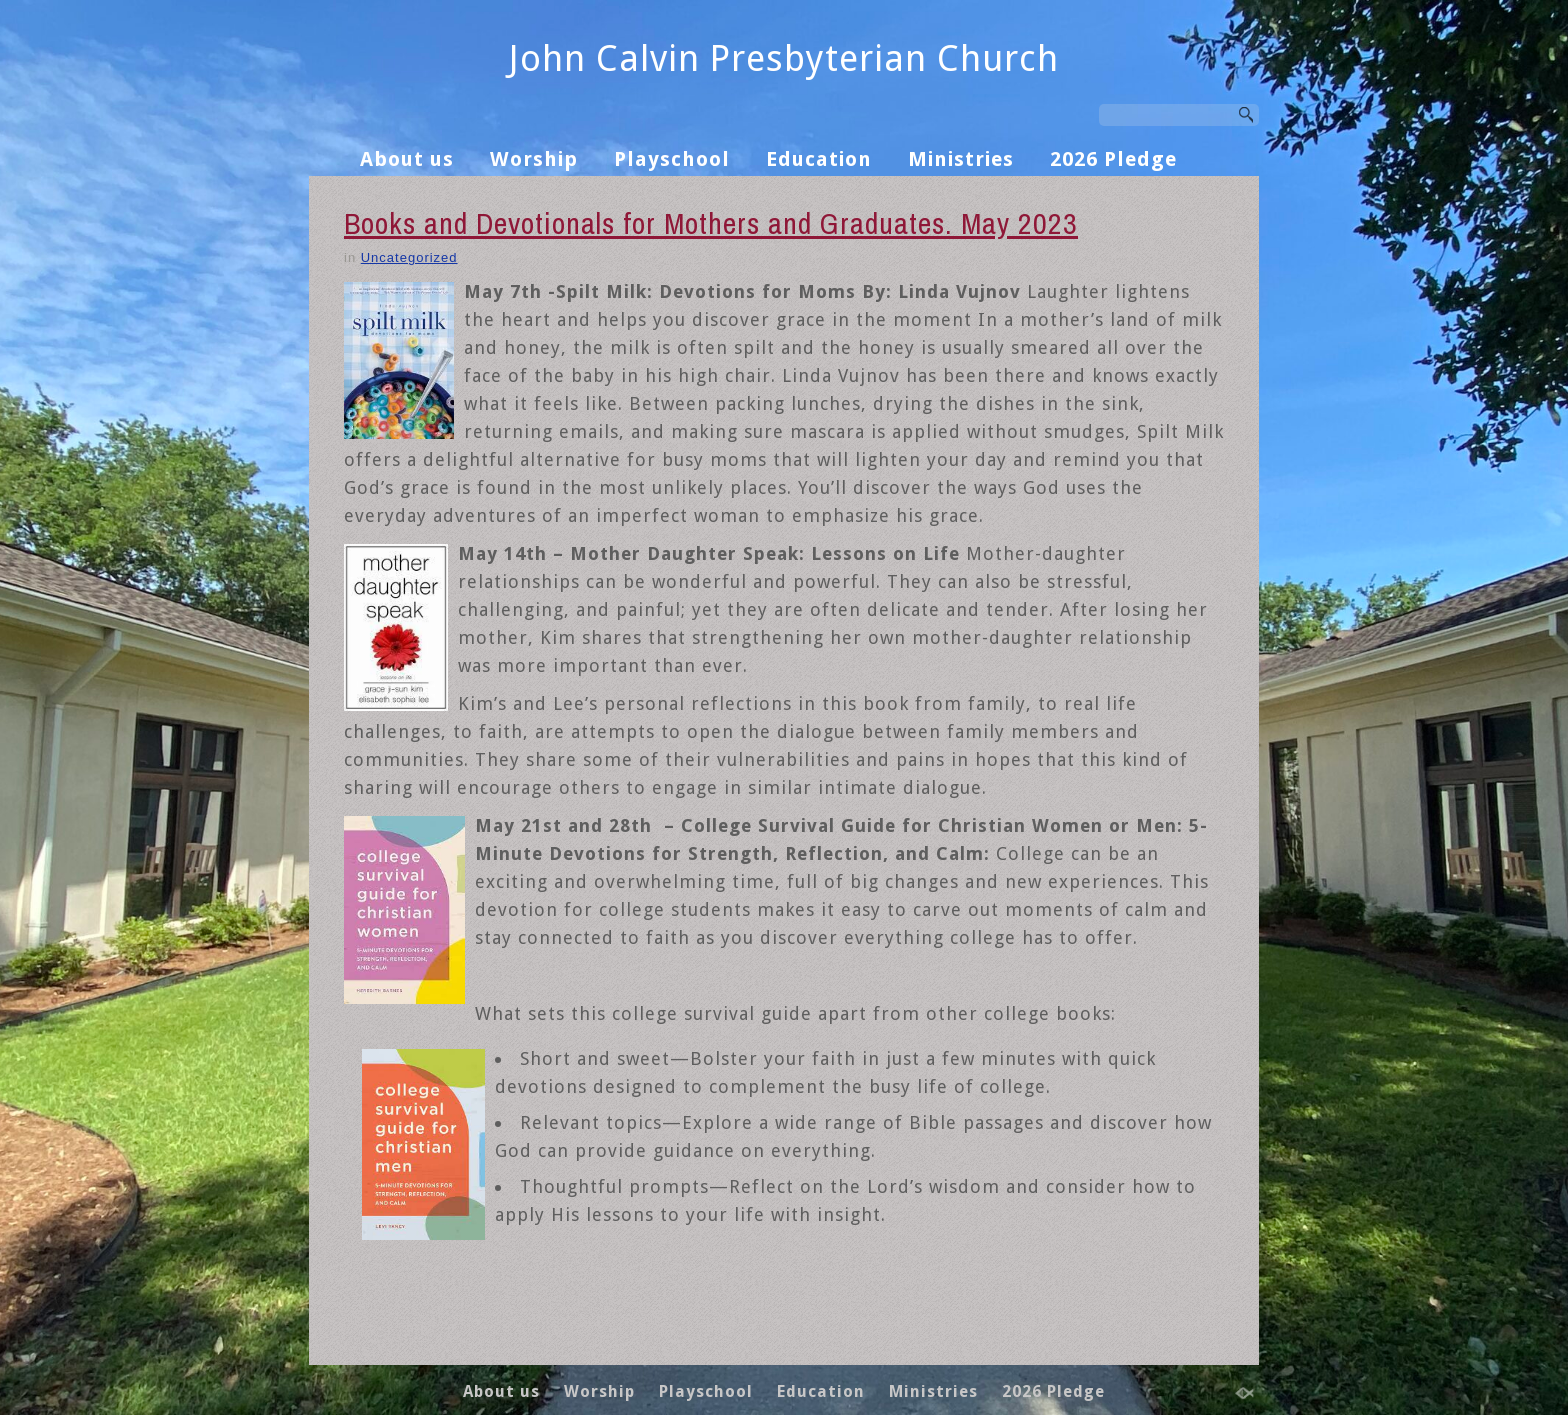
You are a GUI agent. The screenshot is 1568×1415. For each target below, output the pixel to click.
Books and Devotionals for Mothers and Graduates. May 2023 (711, 223)
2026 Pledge (1113, 159)
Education (819, 159)
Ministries (961, 159)
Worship (534, 159)
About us (407, 159)
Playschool (672, 159)
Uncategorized (409, 257)
